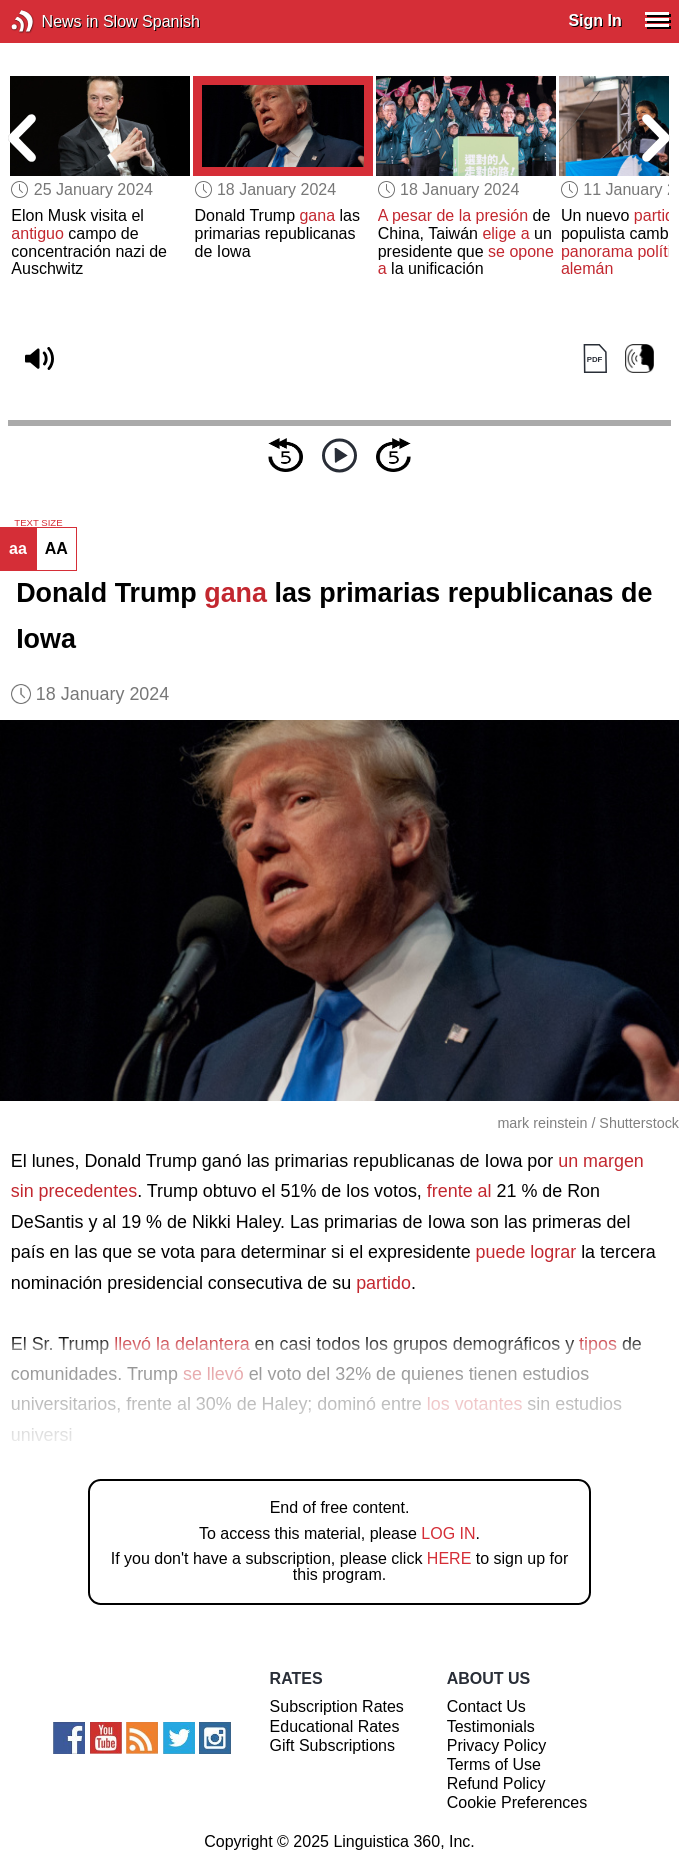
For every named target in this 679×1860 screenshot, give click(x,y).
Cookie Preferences (517, 1802)
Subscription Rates (337, 1706)
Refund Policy (496, 1783)
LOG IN (448, 1533)
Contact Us (486, 1706)
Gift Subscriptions (332, 1745)
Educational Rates (335, 1726)
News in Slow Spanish (52, 21)
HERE (449, 1558)
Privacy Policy (497, 1745)
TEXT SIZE (38, 523)
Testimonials (491, 1726)
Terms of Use (494, 1764)
